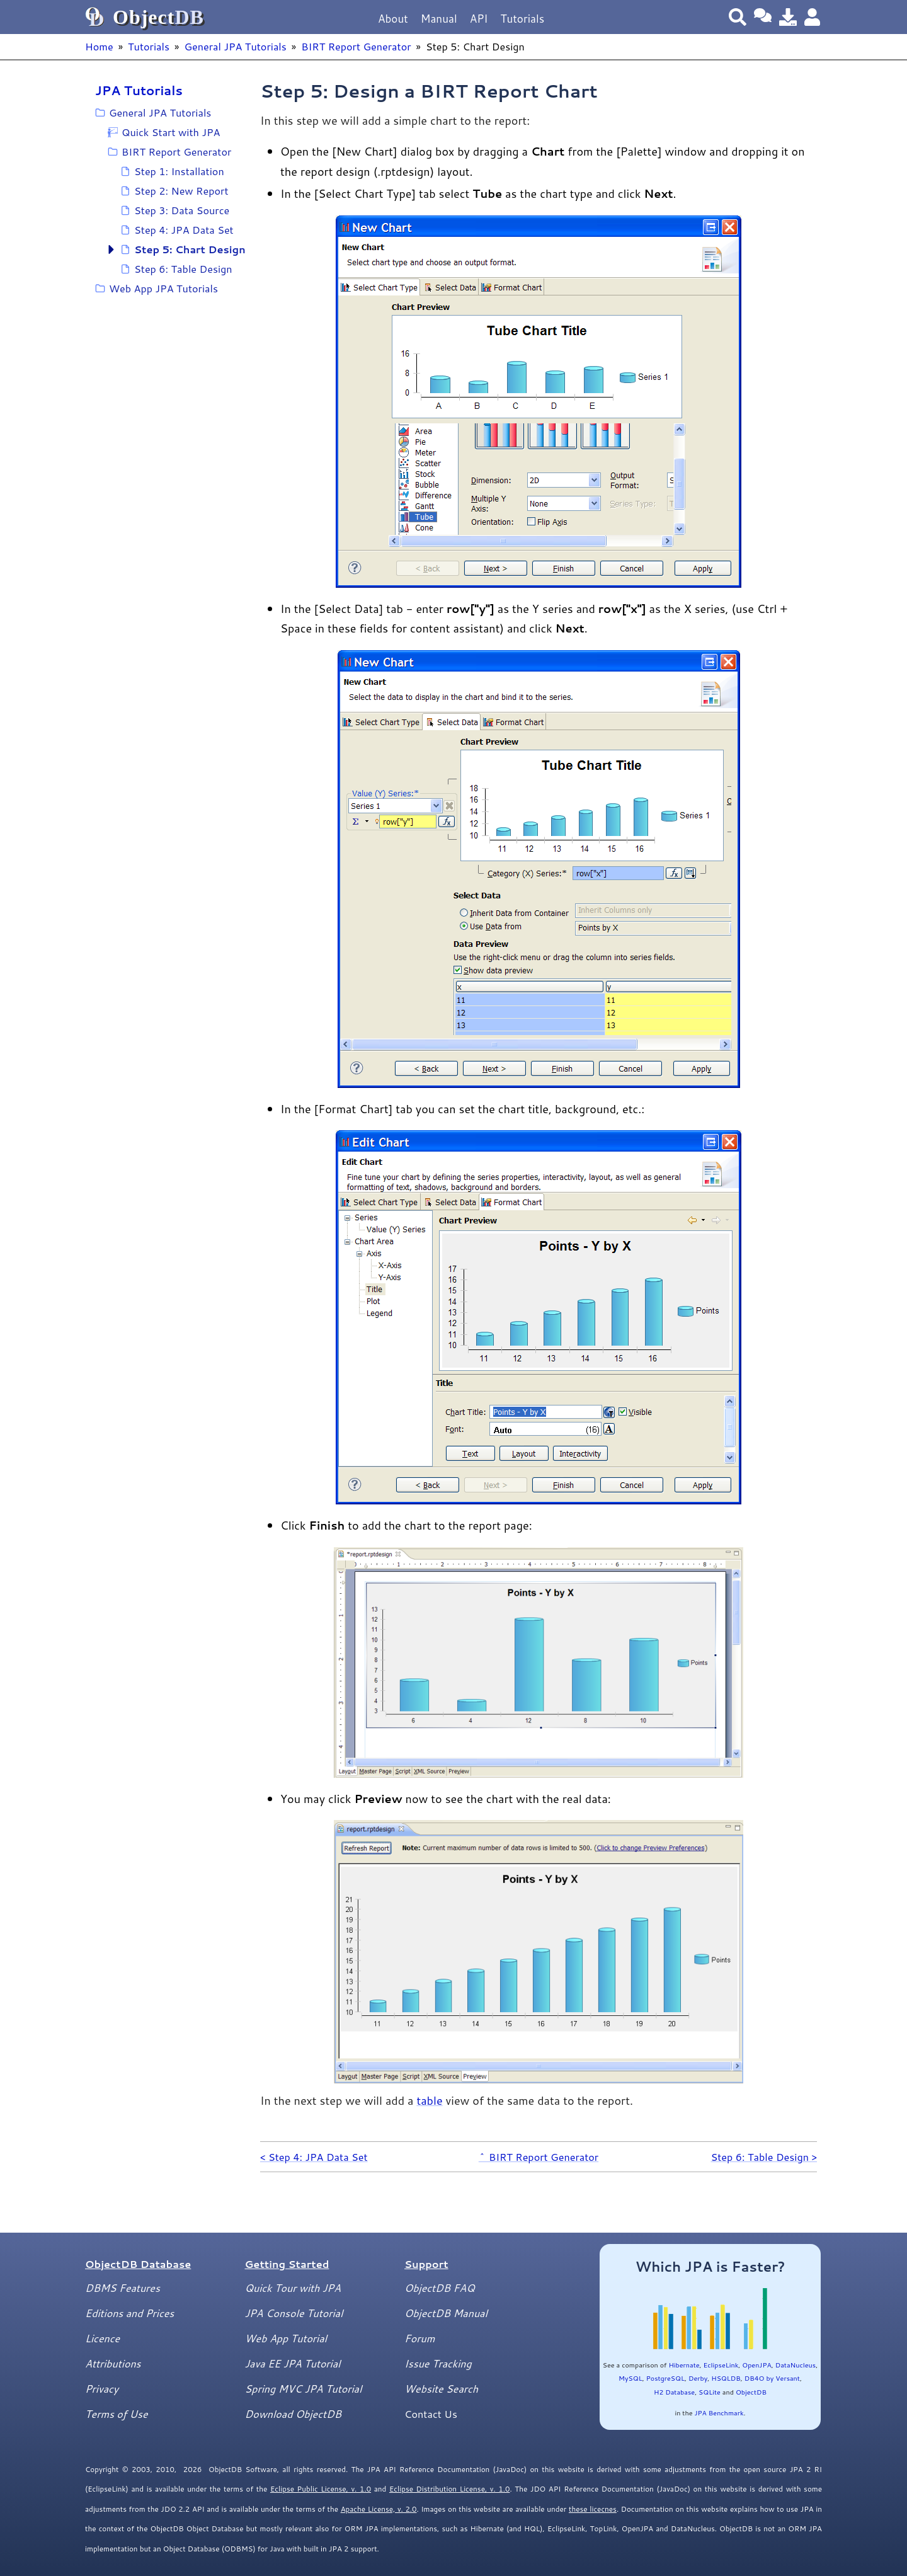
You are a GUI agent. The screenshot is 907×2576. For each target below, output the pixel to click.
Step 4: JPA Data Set (184, 229)
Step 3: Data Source (181, 210)
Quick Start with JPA (171, 132)
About (393, 18)
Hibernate (683, 2364)
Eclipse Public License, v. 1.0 (320, 2488)
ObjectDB (751, 2391)
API (479, 18)
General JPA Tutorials (235, 46)
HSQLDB (726, 2378)
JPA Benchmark (718, 2412)
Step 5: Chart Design (190, 249)
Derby (697, 2378)
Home (99, 46)
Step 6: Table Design (183, 268)
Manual (439, 18)
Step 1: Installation (179, 171)
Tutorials (522, 18)
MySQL (630, 2378)
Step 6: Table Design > (763, 2157)
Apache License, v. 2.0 (379, 2509)
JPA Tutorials (139, 90)
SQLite (710, 2391)
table (429, 2100)
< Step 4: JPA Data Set (314, 2157)
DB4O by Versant (772, 2378)
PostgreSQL (665, 2378)
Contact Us (430, 2414)
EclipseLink (721, 2364)
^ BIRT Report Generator (538, 2157)
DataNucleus (795, 2364)
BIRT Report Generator (356, 46)
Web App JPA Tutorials (163, 288)
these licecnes (593, 2509)
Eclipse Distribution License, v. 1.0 (449, 2488)
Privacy (101, 2388)
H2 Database (674, 2391)
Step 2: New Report (181, 190)
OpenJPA (756, 2364)
